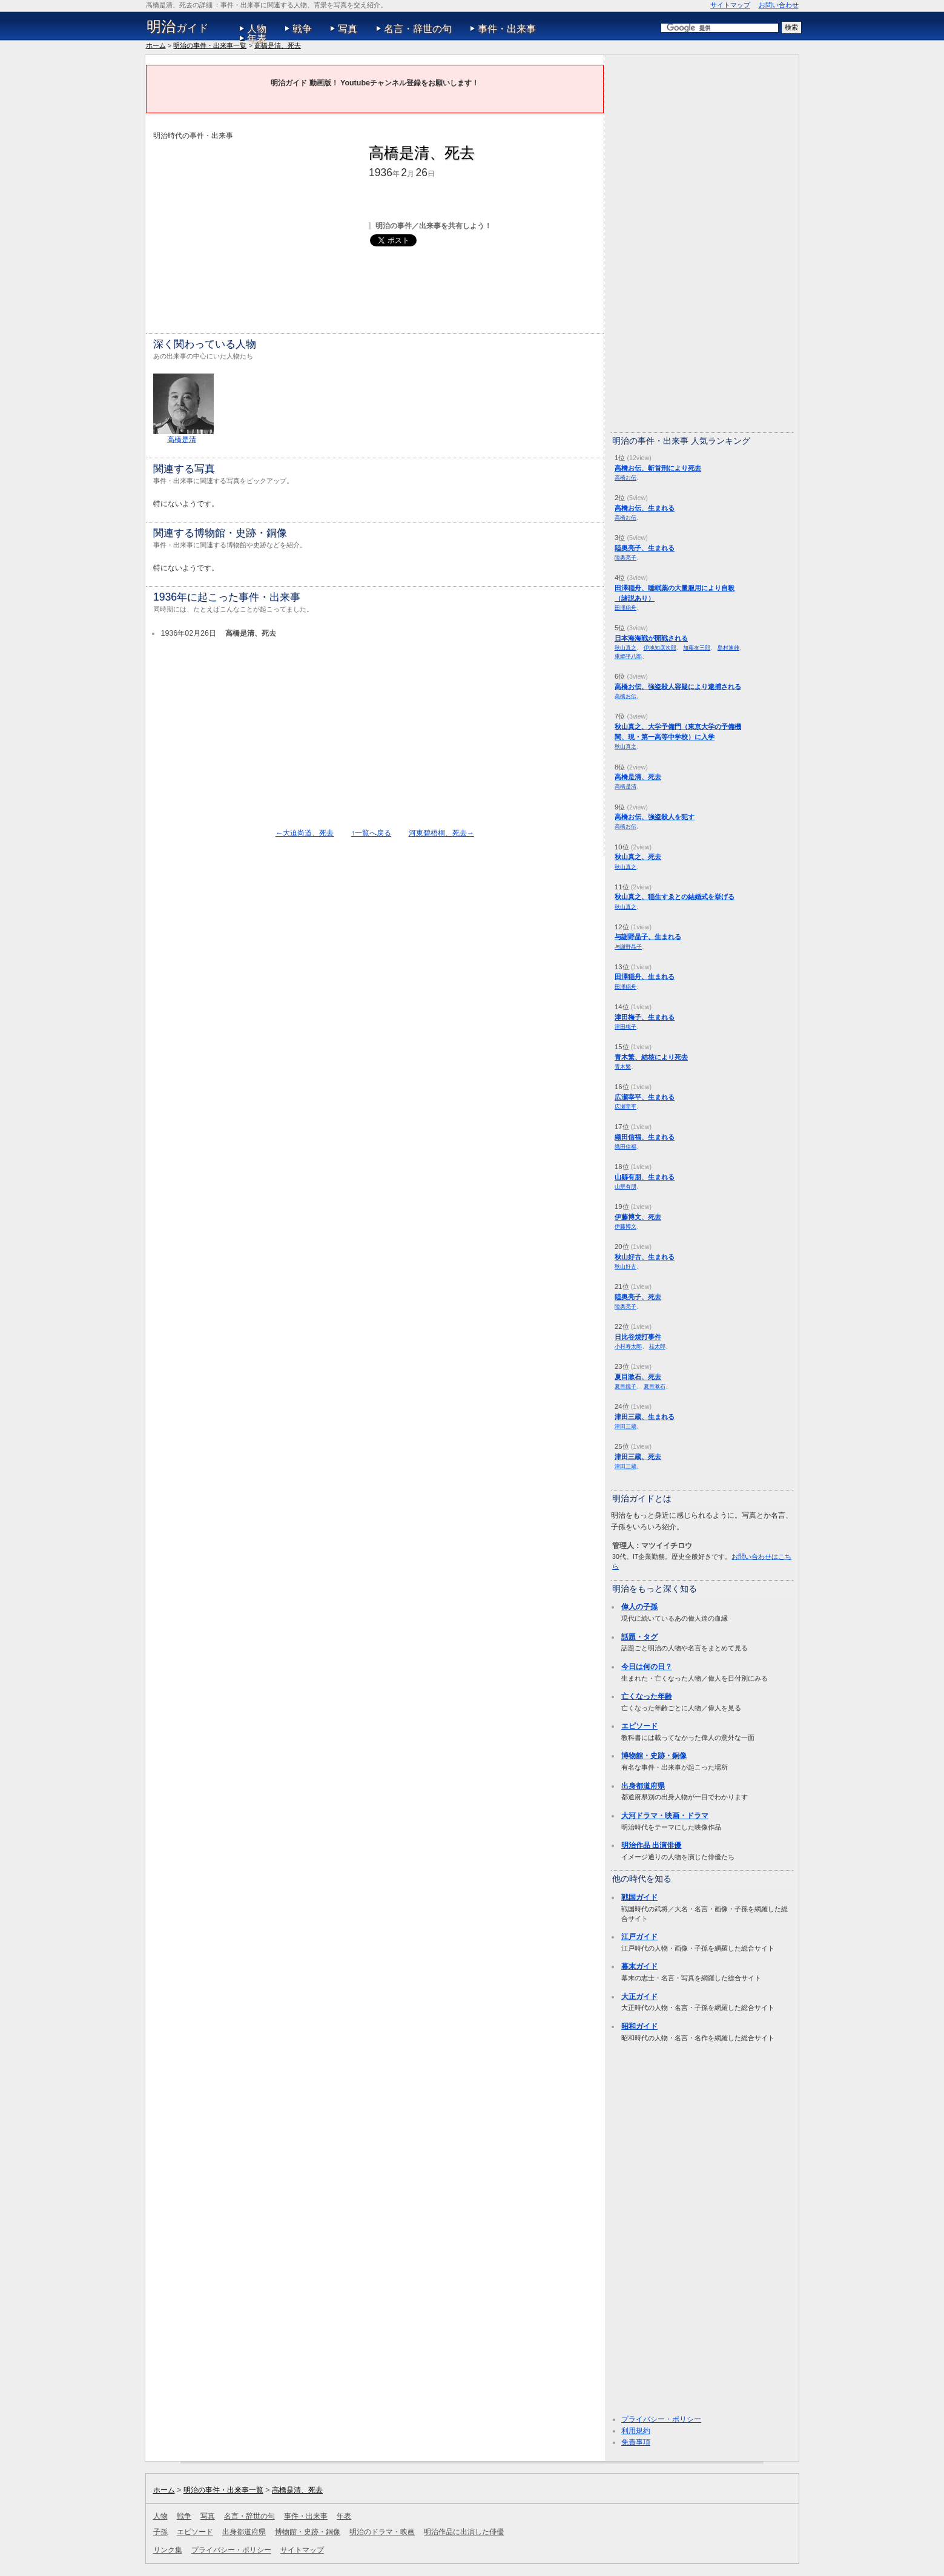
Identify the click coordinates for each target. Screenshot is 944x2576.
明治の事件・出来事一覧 (209, 45)
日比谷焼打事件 (638, 1336)
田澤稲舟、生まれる (645, 976)
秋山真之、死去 (638, 856)
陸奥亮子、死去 (638, 1296)
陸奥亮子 (625, 557)
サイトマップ (730, 4)
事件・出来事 (507, 29)
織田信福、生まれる (645, 1137)
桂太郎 (657, 1346)
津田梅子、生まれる (645, 1017)
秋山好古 (625, 1266)
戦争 (302, 29)
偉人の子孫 (639, 1607)
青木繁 (623, 1066)
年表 (256, 38)
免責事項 (635, 2442)
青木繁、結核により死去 (651, 1057)
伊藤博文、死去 (638, 1216)
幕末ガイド (639, 1966)
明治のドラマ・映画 (382, 2532)
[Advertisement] (255, 226)
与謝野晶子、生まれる (648, 936)
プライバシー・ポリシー (661, 2419)
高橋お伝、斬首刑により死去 (658, 468)
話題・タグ (639, 1637)
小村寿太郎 (628, 1346)
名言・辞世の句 (418, 29)
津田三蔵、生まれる (645, 1416)
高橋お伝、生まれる (645, 508)
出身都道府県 (643, 1786)
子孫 (160, 2532)
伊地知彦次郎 (660, 647)
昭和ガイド (639, 2026)
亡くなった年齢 (646, 1696)
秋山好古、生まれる (645, 1256)
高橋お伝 (625, 477)
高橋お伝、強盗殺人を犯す (655, 816)
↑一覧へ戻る (371, 833)
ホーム (156, 45)
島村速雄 (728, 647)
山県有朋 (625, 1186)
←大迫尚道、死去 (305, 833)
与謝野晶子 (628, 946)
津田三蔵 (625, 1426)
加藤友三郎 (696, 647)
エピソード (639, 1726)
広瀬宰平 (625, 1106)
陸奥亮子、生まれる (645, 548)
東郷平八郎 (628, 656)
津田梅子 (625, 1026)
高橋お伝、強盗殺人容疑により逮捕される (678, 686)
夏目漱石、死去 (638, 1376)
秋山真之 (625, 647)
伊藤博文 (625, 1226)
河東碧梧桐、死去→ (441, 833)
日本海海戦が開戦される (651, 638)
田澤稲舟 (625, 607)
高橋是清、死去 (277, 45)
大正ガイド (639, 1996)
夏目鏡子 (625, 1386)
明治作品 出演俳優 (651, 1845)
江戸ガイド (639, 1936)
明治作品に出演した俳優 (464, 2532)
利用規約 (635, 2430)
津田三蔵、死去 (638, 1456)
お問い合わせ (779, 4)
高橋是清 (181, 439)
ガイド (178, 26)
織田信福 (625, 1146)
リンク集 (167, 2550)
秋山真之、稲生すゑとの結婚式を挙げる (674, 896)
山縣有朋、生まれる (645, 1177)
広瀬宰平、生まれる (645, 1097)
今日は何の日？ (646, 1666)
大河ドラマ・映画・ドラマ (664, 1815)
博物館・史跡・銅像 (654, 1755)
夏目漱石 (654, 1386)
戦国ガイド (639, 1897)
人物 (256, 29)
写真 (347, 29)
